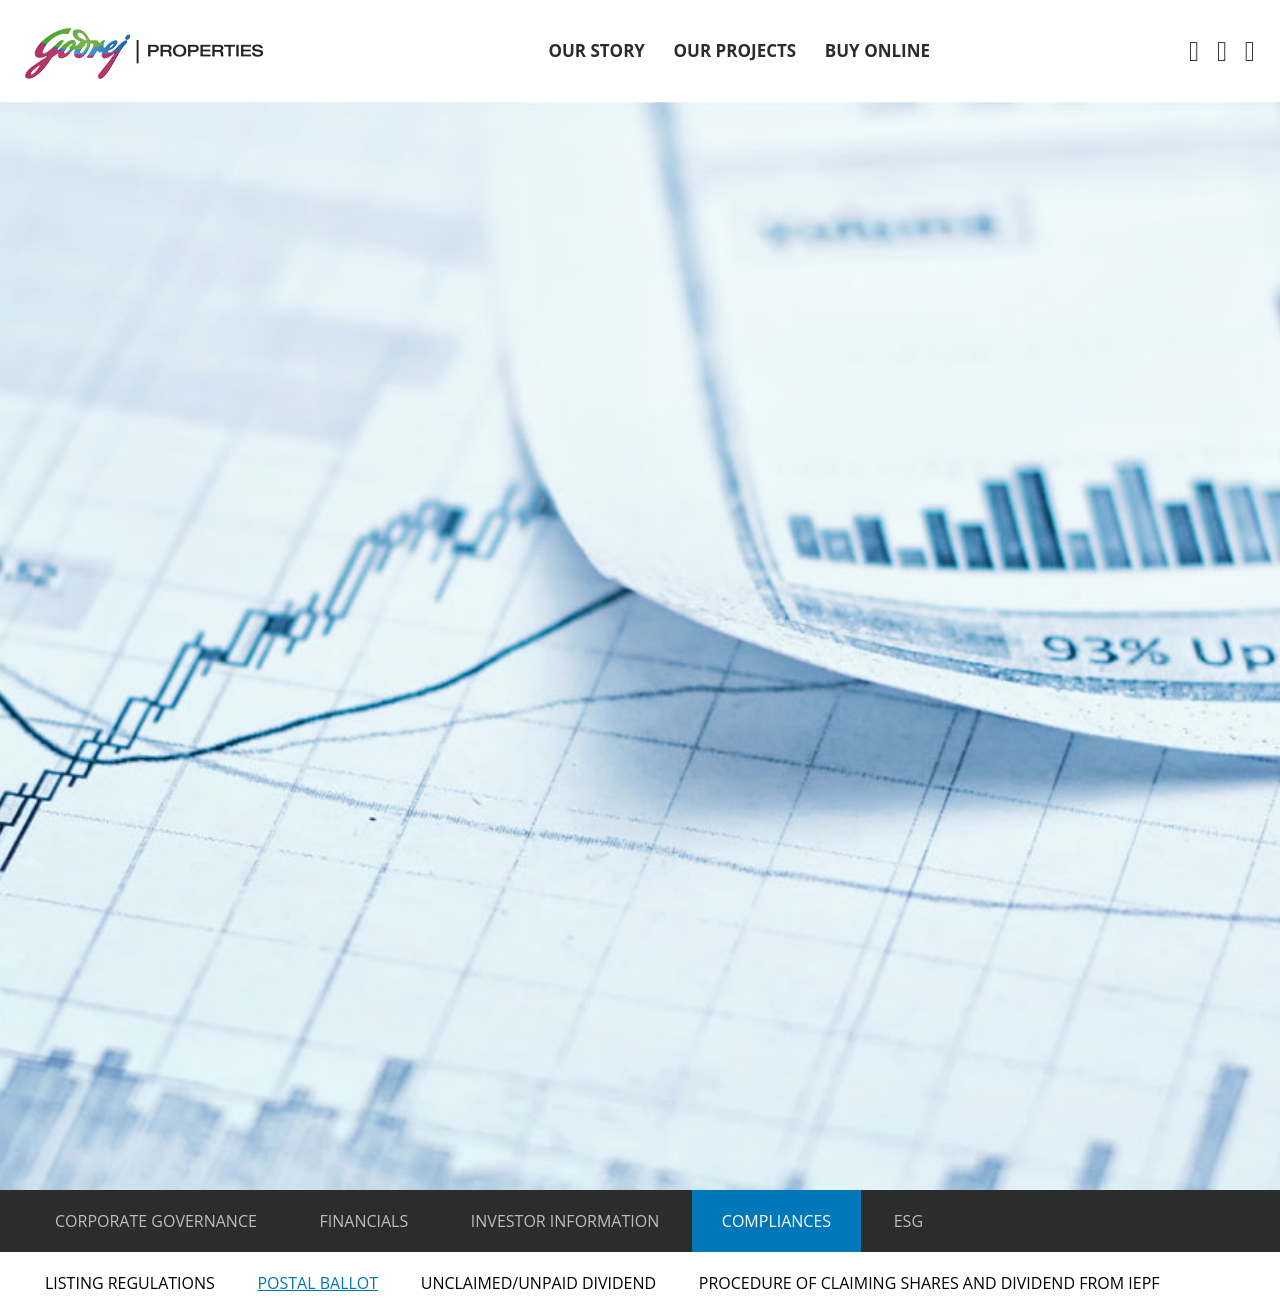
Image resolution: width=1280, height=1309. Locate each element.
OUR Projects (735, 50)
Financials (364, 1221)
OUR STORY (596, 50)
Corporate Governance (156, 1221)
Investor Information (565, 1221)
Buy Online (877, 50)
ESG (908, 1221)
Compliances (776, 1221)
